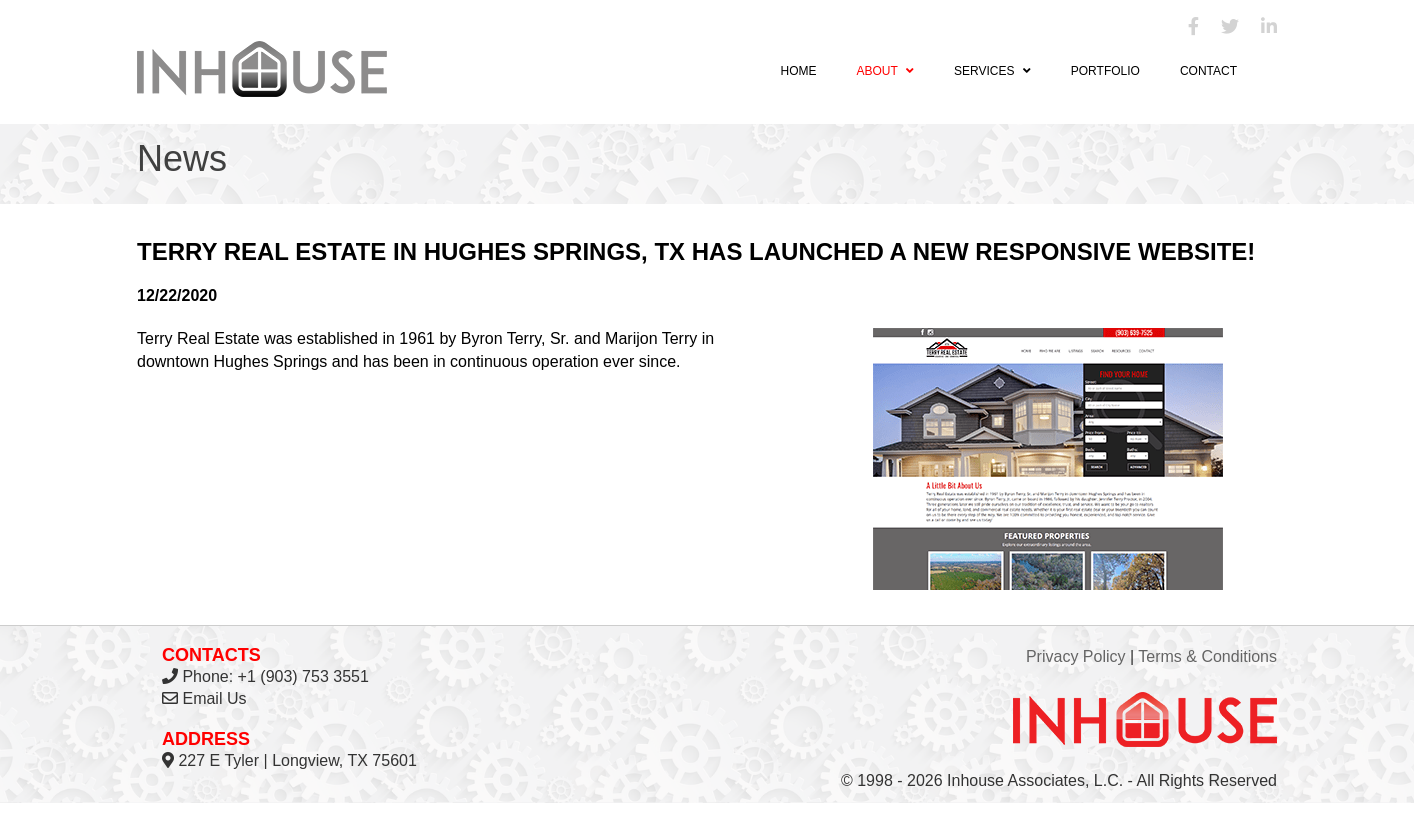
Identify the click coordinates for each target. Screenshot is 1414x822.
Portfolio (1105, 71)
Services (992, 71)
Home (798, 71)
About (884, 71)
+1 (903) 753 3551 (303, 676)
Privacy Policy (1076, 656)
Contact (1208, 71)
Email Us (214, 698)
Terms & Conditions (1207, 656)
